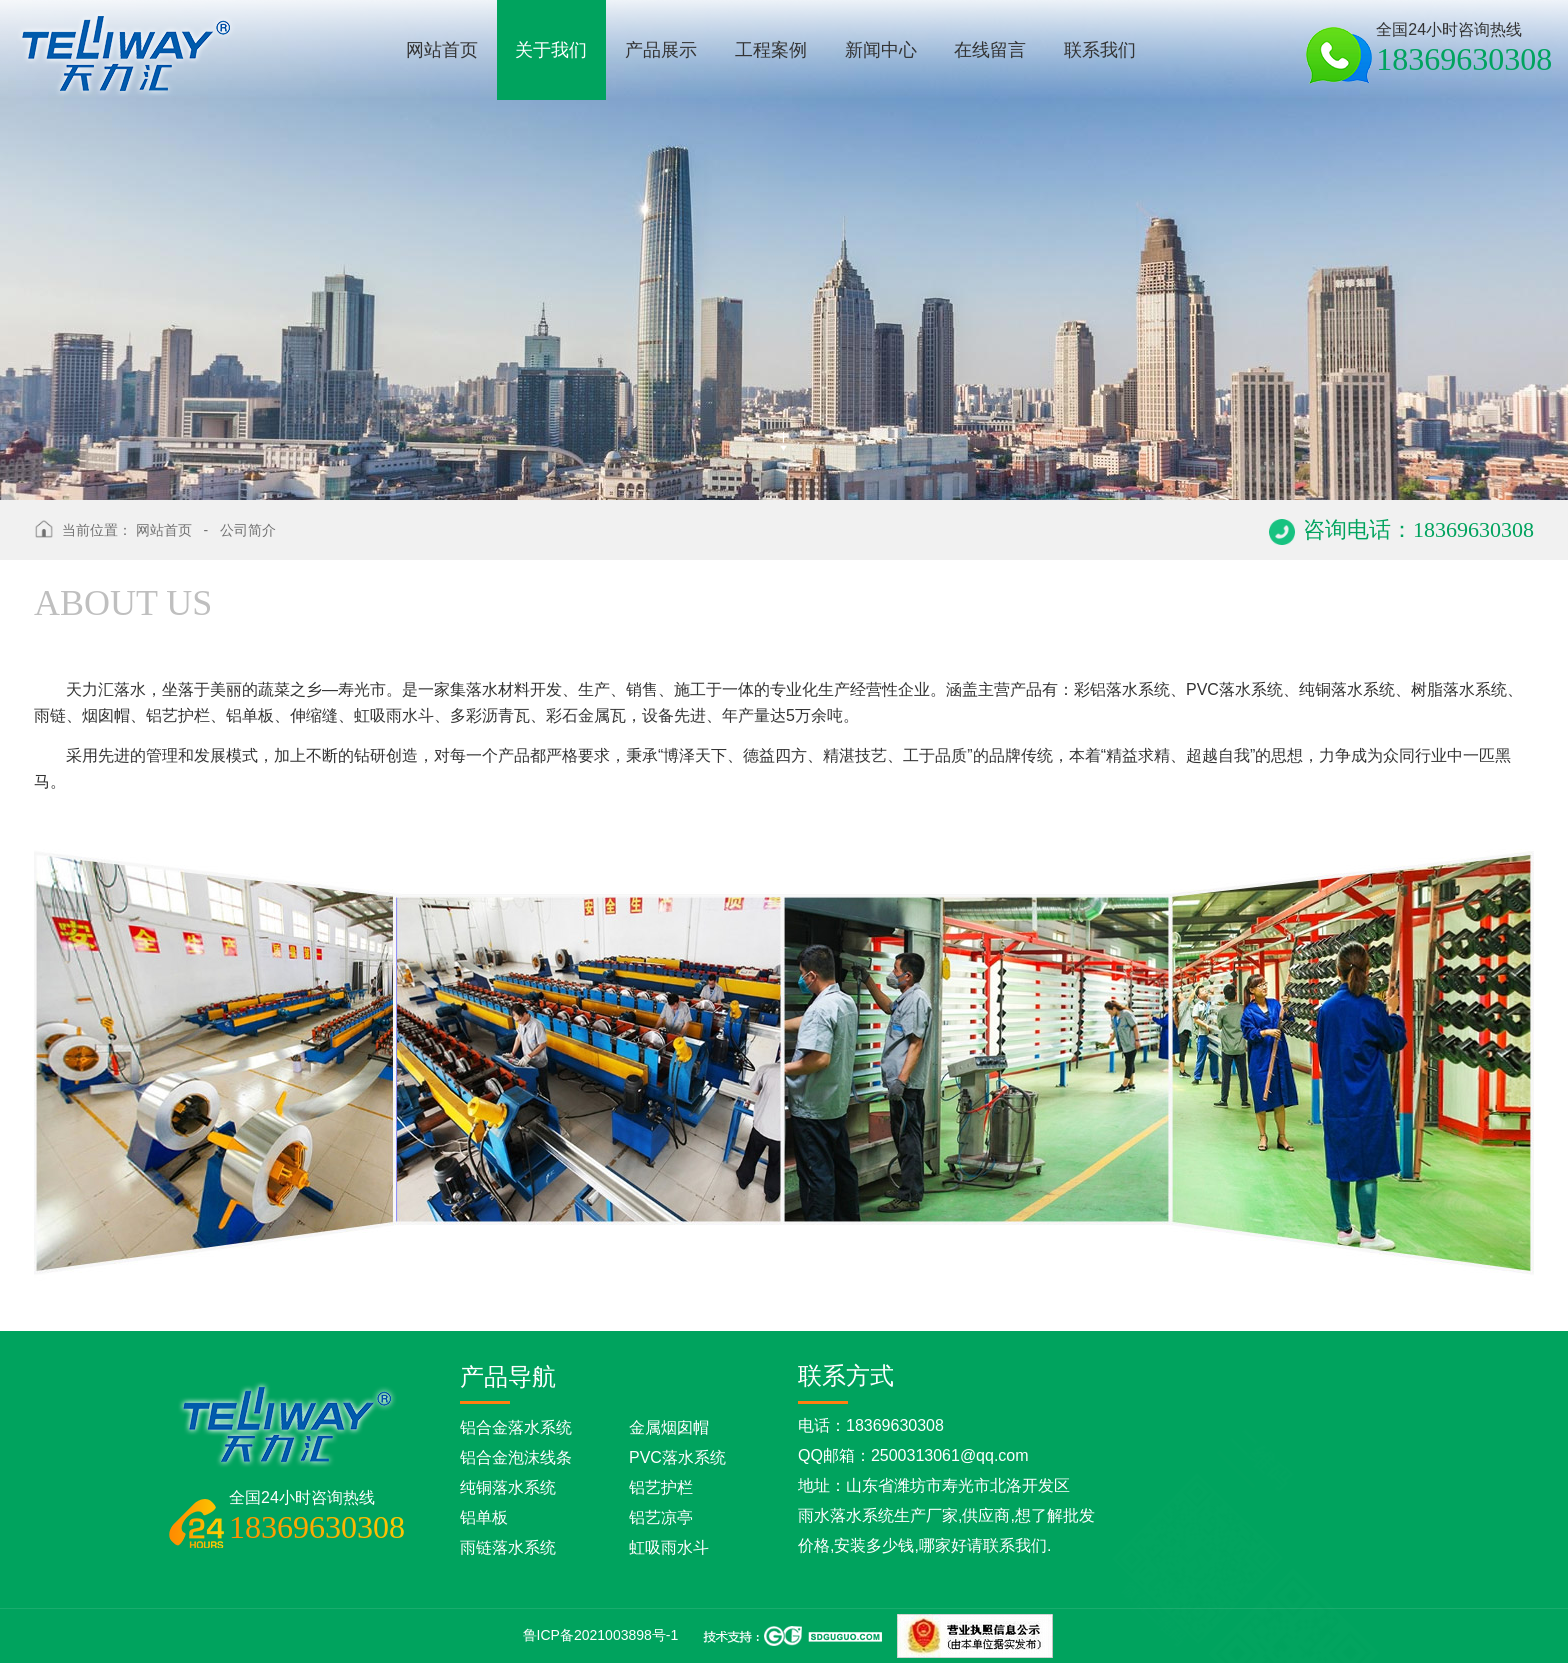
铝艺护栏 (661, 1487)
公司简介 (248, 530)
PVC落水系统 (677, 1457)
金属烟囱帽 (669, 1427)
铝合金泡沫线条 (516, 1457)
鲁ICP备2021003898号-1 (601, 1635)
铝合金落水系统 (516, 1427)
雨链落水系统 (508, 1547)
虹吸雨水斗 (669, 1547)
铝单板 (484, 1517)
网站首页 (164, 530)
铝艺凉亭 (661, 1517)
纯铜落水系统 (508, 1487)
